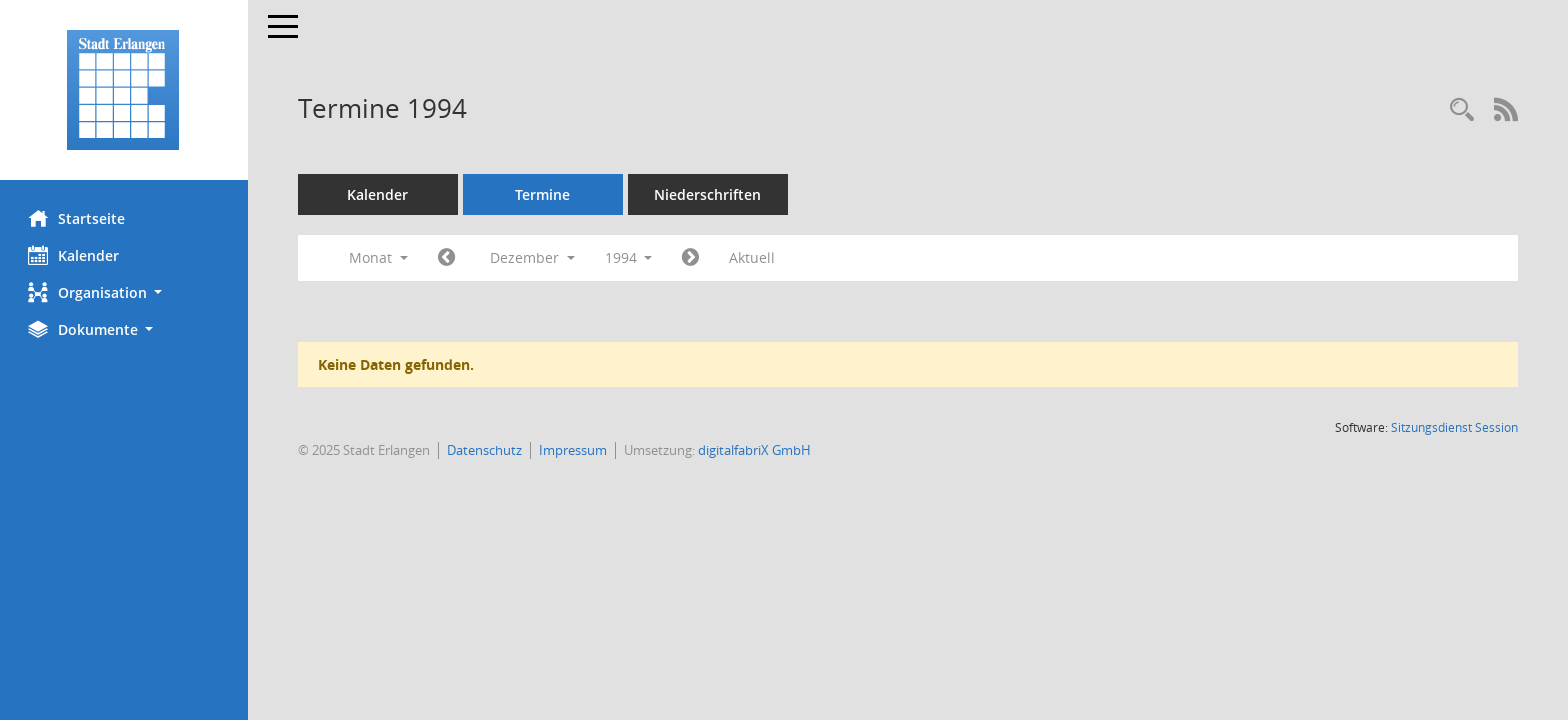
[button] (125, 292)
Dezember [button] (534, 257)
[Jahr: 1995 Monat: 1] (693, 258)
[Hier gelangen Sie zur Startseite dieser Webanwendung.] (125, 90)
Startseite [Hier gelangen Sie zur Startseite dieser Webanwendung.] (78, 218)
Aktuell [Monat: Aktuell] (755, 257)
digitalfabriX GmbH (756, 450)
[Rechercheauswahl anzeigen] (1462, 110)
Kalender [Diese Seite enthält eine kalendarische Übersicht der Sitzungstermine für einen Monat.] (75, 255)
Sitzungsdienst (1454, 427)
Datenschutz (486, 450)
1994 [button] (631, 257)
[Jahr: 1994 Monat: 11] (448, 258)
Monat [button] (380, 257)
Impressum (575, 450)
